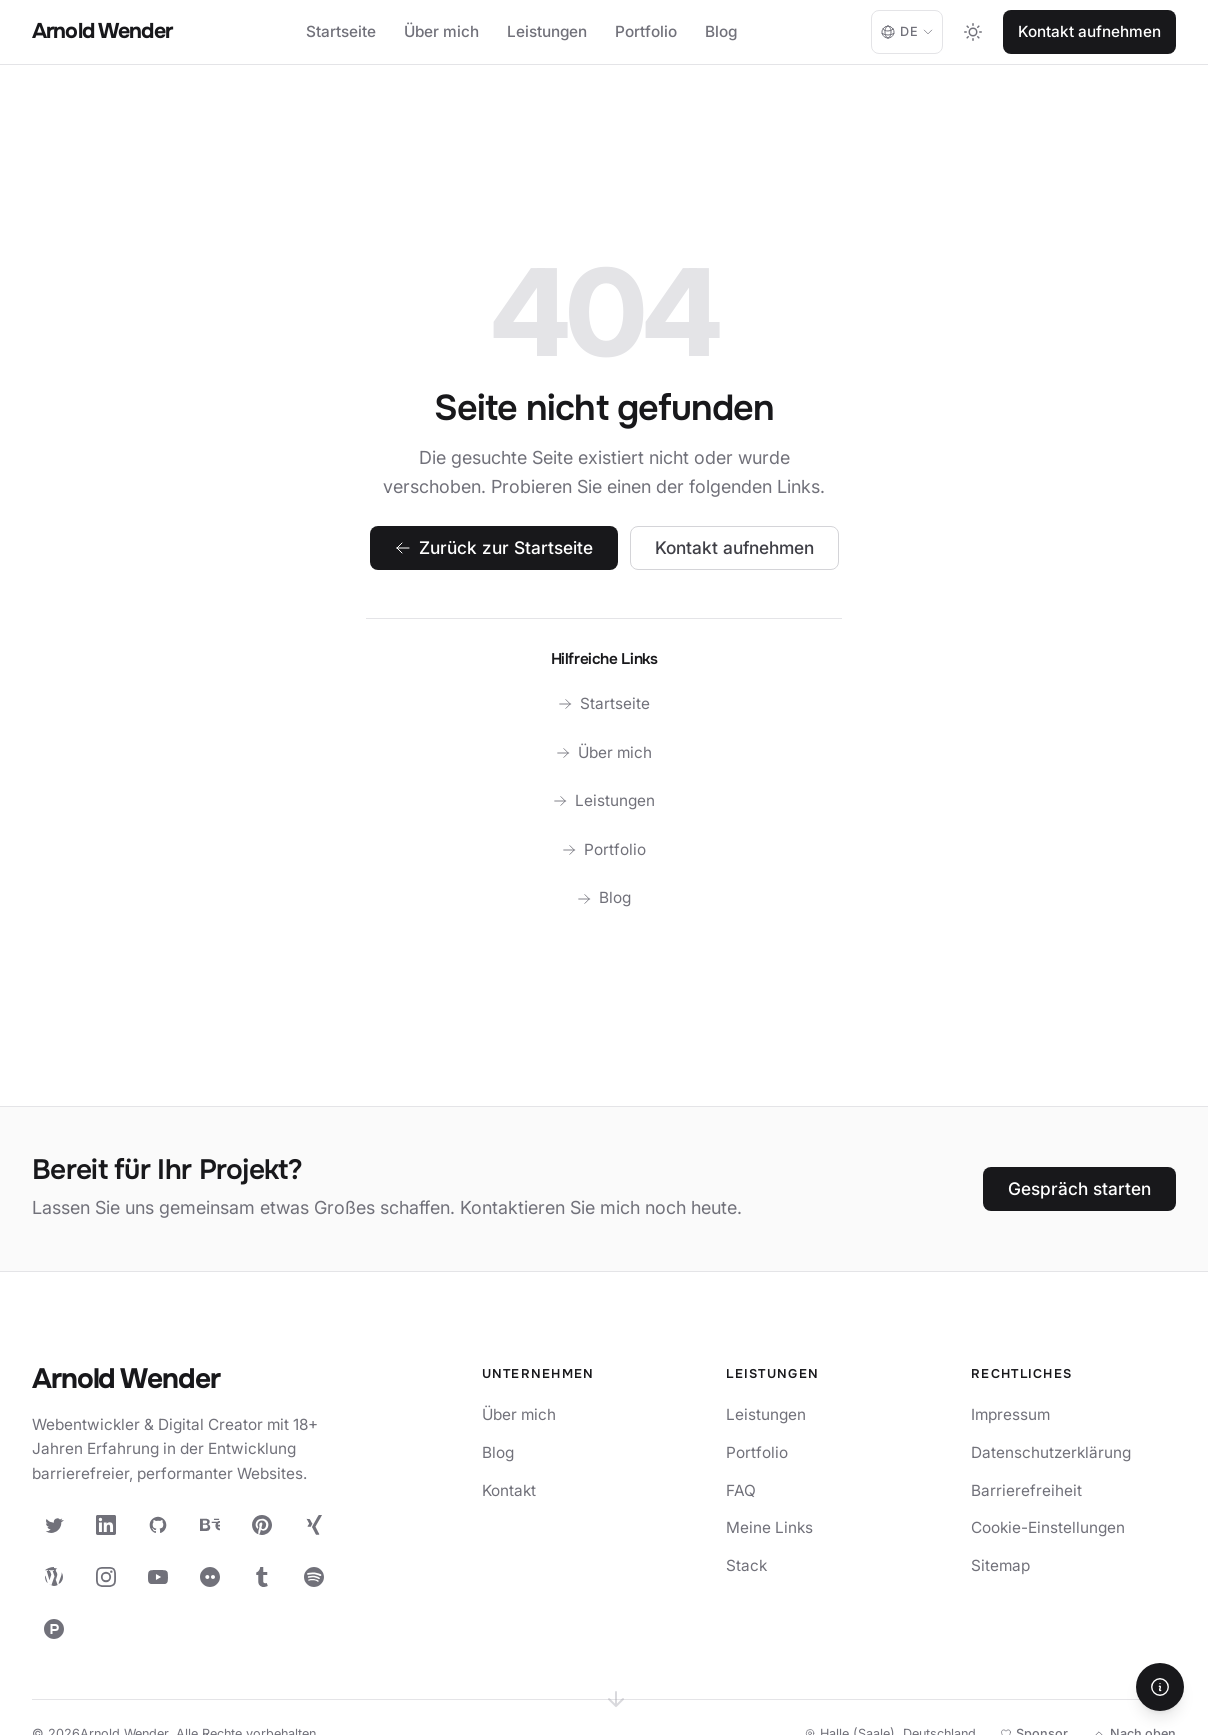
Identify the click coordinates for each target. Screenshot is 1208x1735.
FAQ (741, 1490)
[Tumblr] (262, 1577)
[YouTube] (158, 1577)
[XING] (314, 1525)
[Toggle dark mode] (973, 32)
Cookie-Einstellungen (1048, 1527)
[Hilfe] (1160, 1687)
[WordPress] (54, 1577)
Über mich (441, 31)
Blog (721, 31)
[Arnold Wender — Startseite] (192, 1380)
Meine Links (769, 1527)
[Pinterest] (262, 1525)
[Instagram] (106, 1577)
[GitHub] (158, 1525)
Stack (746, 1565)
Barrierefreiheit (1026, 1490)
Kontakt (509, 1490)
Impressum (1010, 1414)
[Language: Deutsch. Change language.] (907, 32)
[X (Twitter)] (54, 1525)
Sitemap (1000, 1565)
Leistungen (547, 31)
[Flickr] (210, 1577)
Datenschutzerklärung (1051, 1452)
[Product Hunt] (54, 1629)
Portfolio (646, 31)
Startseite (341, 31)
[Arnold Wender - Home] (102, 32)
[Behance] (210, 1525)
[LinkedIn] (106, 1525)
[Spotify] (314, 1577)
